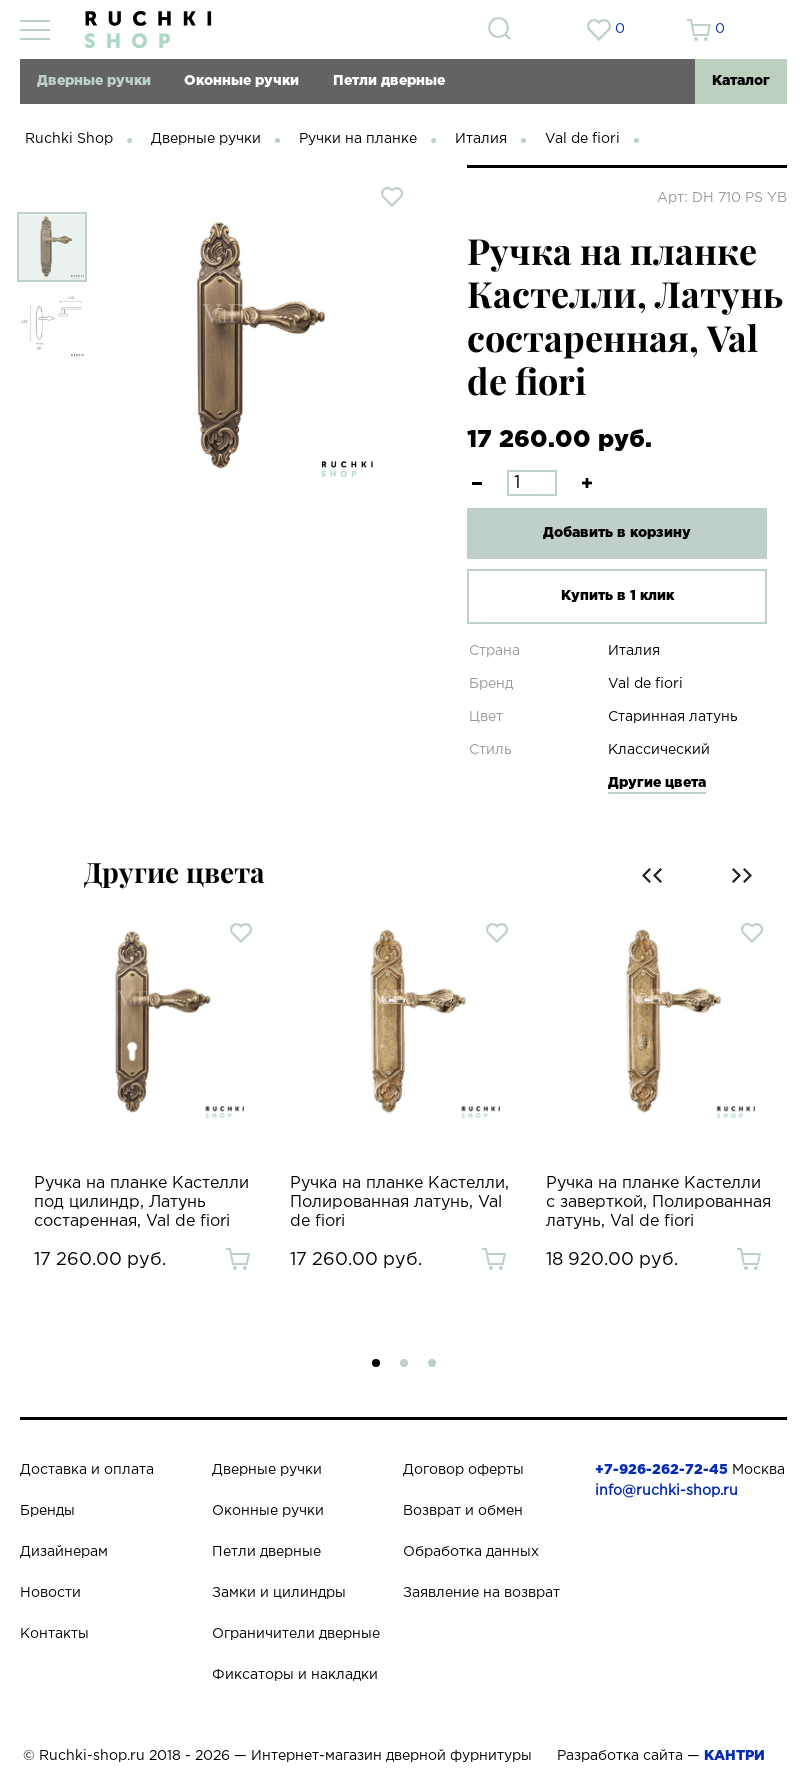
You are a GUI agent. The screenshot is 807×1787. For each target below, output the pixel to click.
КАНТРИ (734, 1756)
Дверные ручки (94, 81)
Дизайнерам (64, 1552)
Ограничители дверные (296, 1634)
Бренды (47, 1511)
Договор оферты (463, 1470)
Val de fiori (582, 139)
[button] (376, 1363)
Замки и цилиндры (279, 1593)
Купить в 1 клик (617, 596)
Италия (481, 139)
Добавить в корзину (617, 533)
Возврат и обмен (463, 1511)
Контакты (54, 1634)
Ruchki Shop (69, 139)
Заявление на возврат (481, 1593)
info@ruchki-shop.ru (666, 1491)
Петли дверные (389, 81)
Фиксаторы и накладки (295, 1675)
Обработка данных (471, 1552)
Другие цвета (657, 783)
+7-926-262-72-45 (661, 1470)
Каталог (741, 81)
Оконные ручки (241, 81)
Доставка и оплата (87, 1470)
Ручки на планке (358, 139)
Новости (50, 1593)
